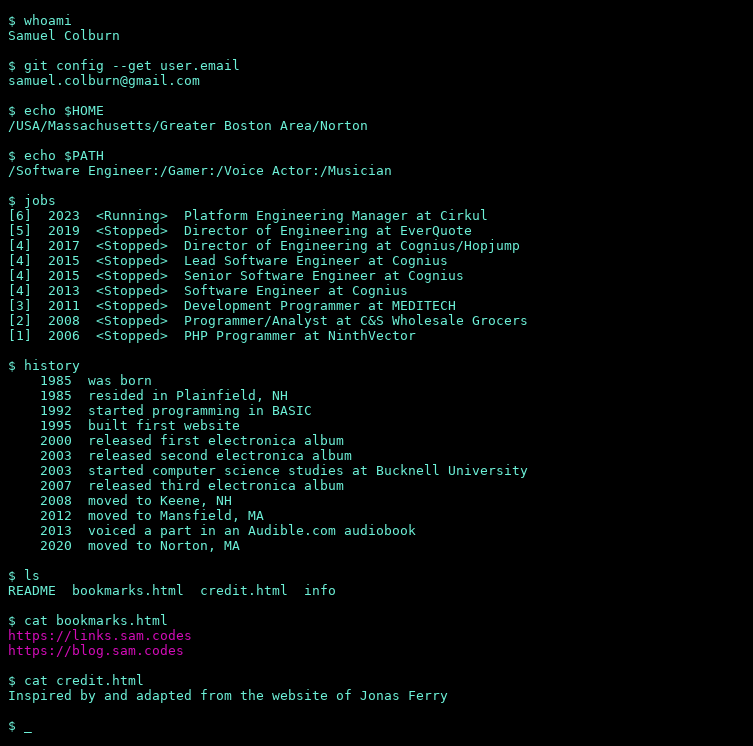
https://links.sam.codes (100, 635)
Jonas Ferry (404, 695)
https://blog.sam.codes (96, 650)
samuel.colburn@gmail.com (104, 80)
